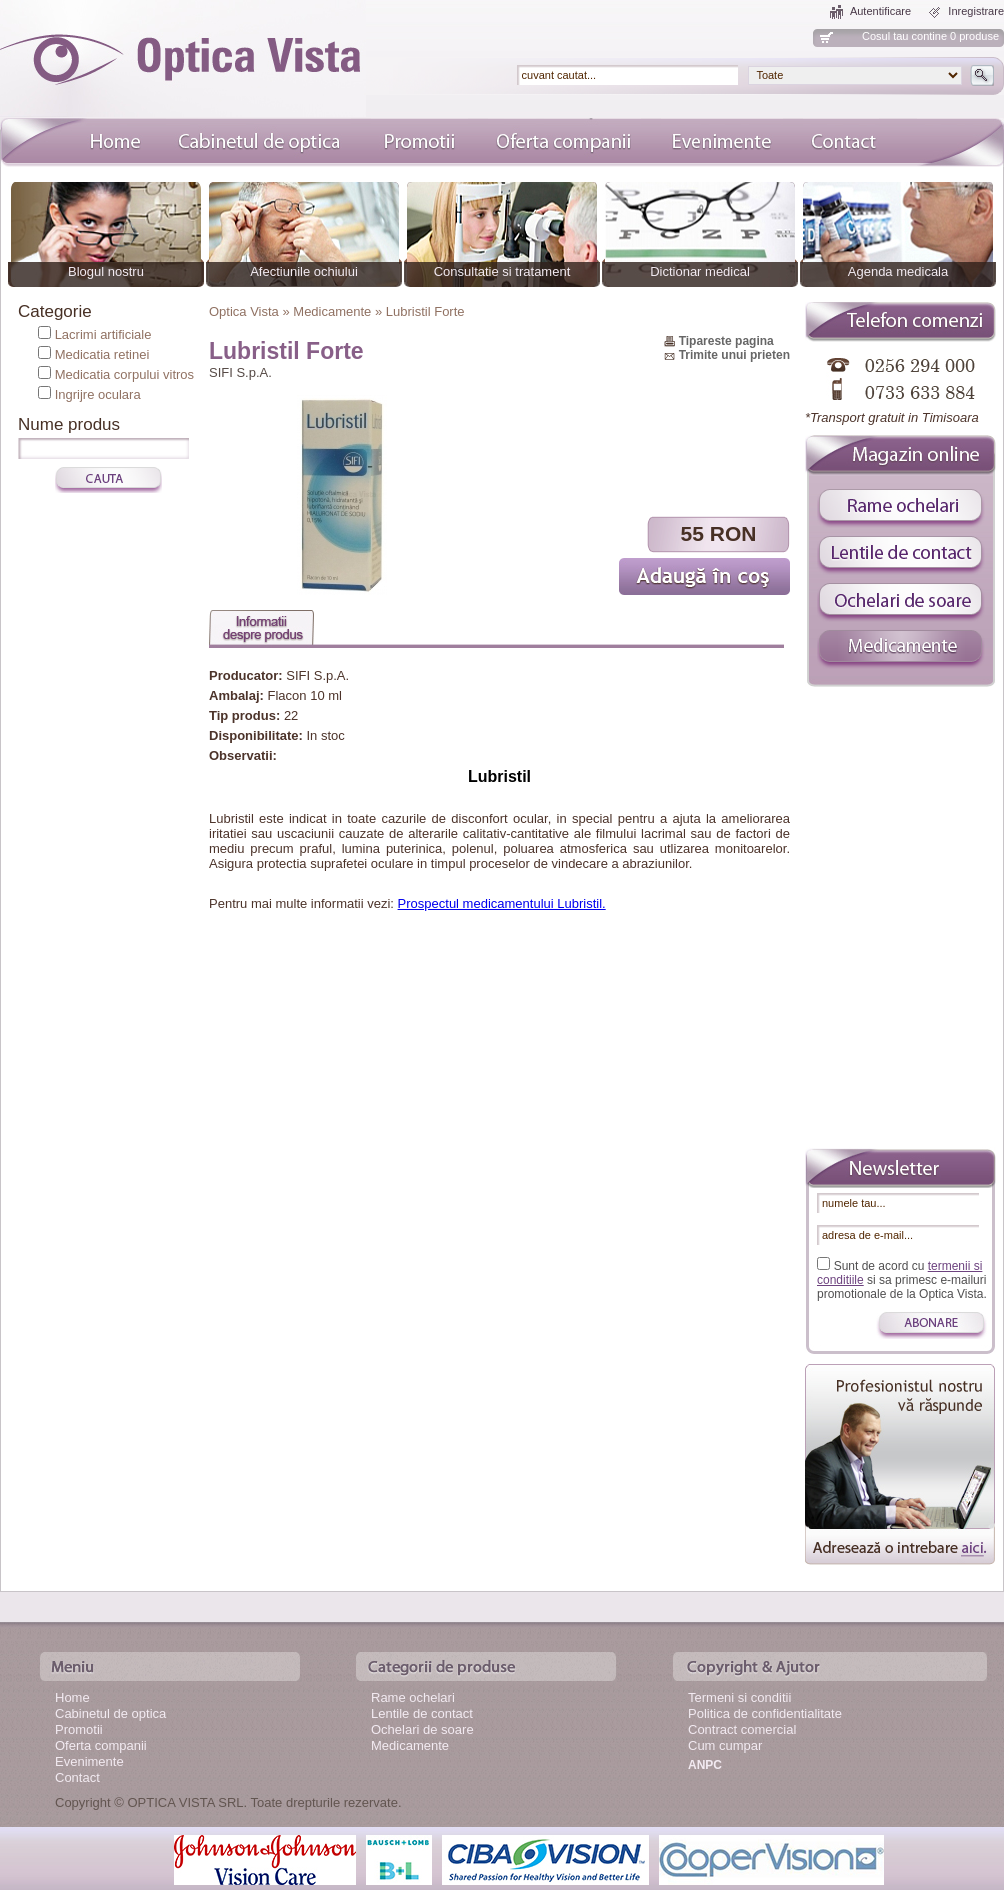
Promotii (79, 1729)
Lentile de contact (422, 1713)
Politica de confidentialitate (765, 1713)
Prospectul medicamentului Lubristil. (502, 903)
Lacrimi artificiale (103, 334)
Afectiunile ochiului (304, 271)
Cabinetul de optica (110, 1713)
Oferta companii (101, 1745)
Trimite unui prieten (734, 355)
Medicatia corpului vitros (124, 374)
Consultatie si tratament (502, 271)
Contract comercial (742, 1729)
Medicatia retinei (102, 354)
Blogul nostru (106, 271)
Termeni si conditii (739, 1697)
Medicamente (410, 1745)
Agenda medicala (898, 271)
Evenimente (89, 1761)
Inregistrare (976, 11)
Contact (77, 1777)
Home (72, 1697)
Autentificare (880, 11)
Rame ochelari (413, 1697)
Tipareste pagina (726, 341)
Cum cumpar (725, 1745)
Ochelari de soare (422, 1729)
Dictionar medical (700, 271)
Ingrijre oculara (98, 394)
